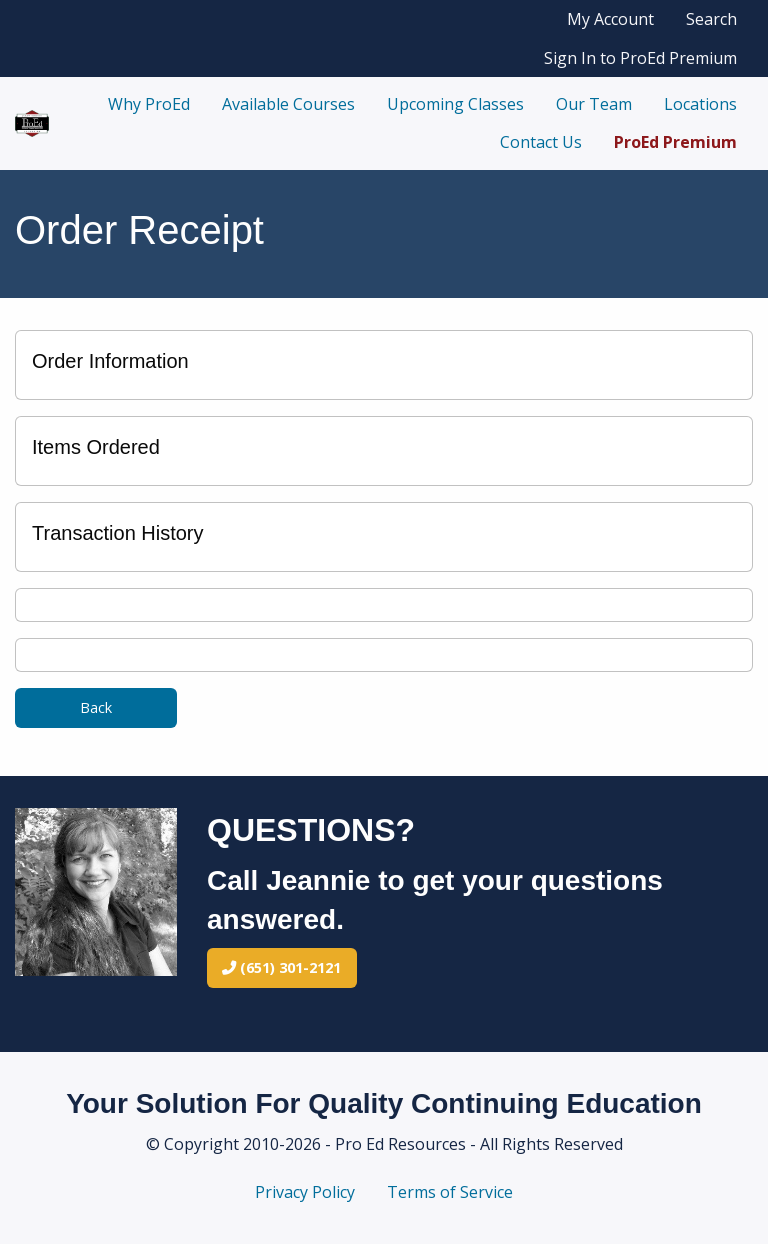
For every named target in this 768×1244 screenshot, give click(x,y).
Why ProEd (149, 104)
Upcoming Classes (455, 104)
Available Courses (288, 104)
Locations (700, 104)
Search (711, 19)
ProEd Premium (675, 142)
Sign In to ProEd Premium (640, 58)
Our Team (594, 104)
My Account (610, 19)
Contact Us (541, 142)
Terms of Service (450, 1192)
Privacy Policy (305, 1192)
